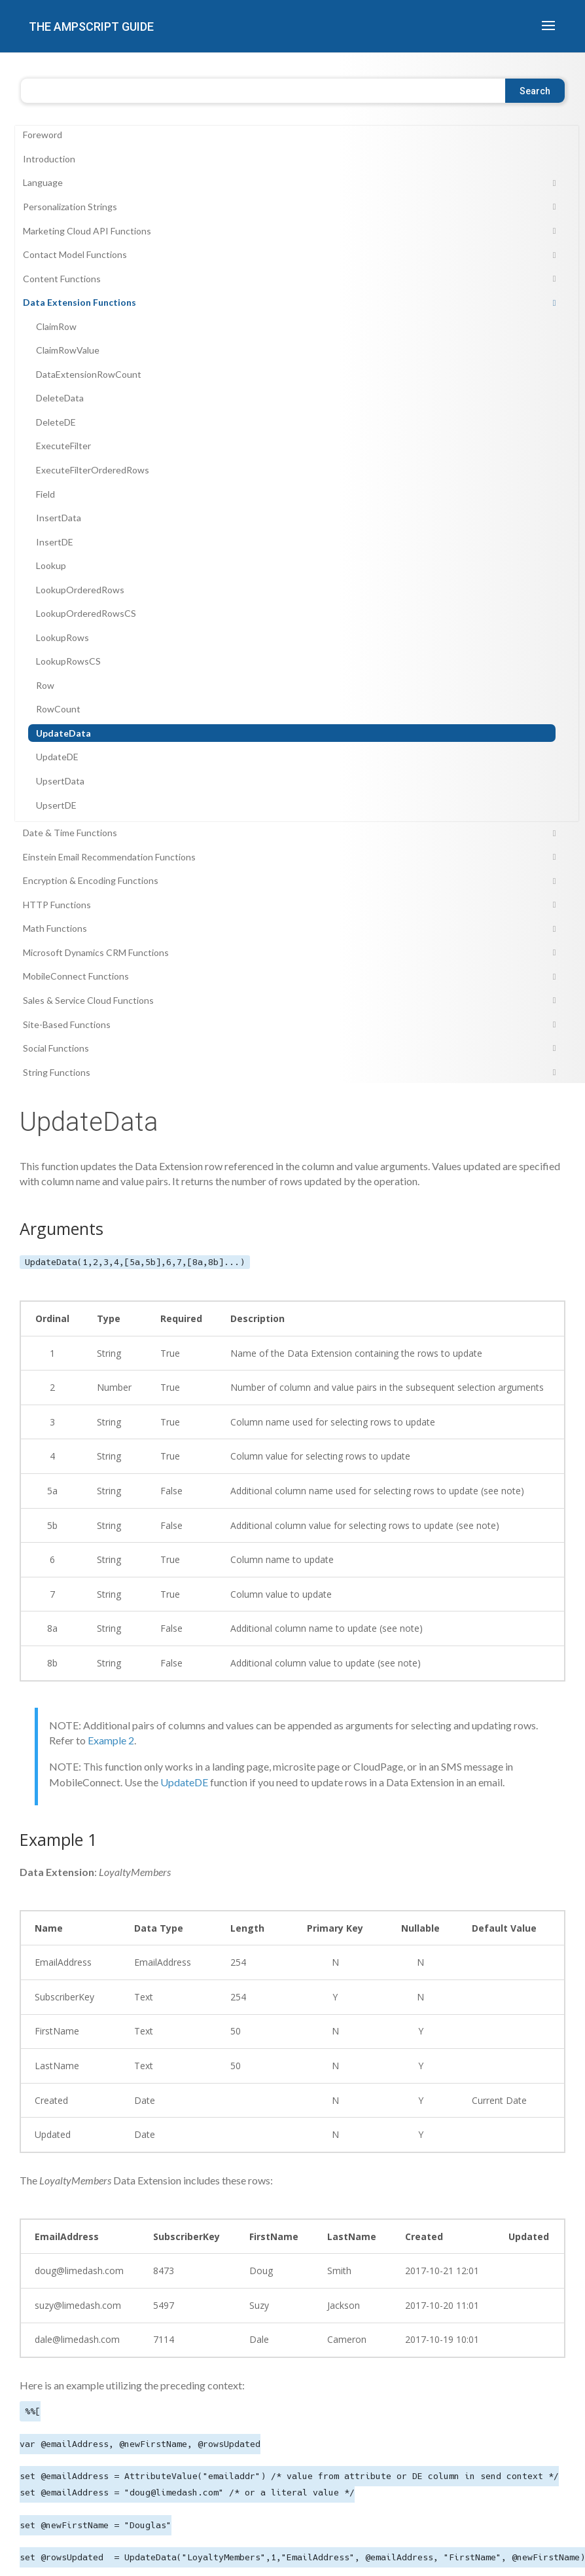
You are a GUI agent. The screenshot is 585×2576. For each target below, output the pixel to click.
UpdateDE (184, 1782)
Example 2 (111, 1740)
